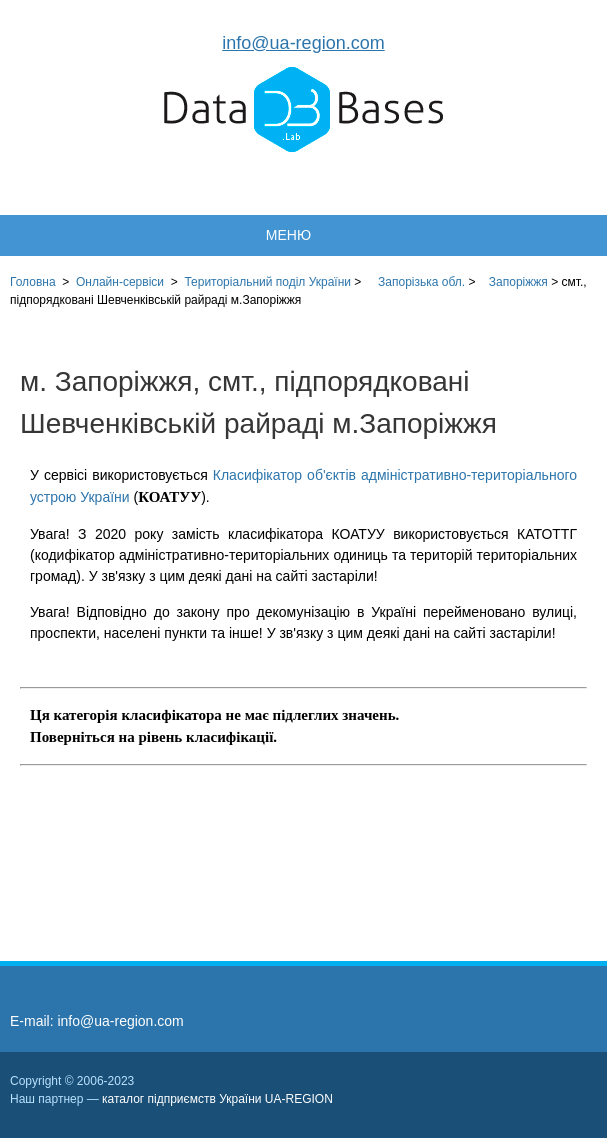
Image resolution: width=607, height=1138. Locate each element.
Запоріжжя (518, 282)
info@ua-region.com (303, 43)
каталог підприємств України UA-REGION (217, 1099)
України (267, 282)
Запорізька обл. (421, 282)
